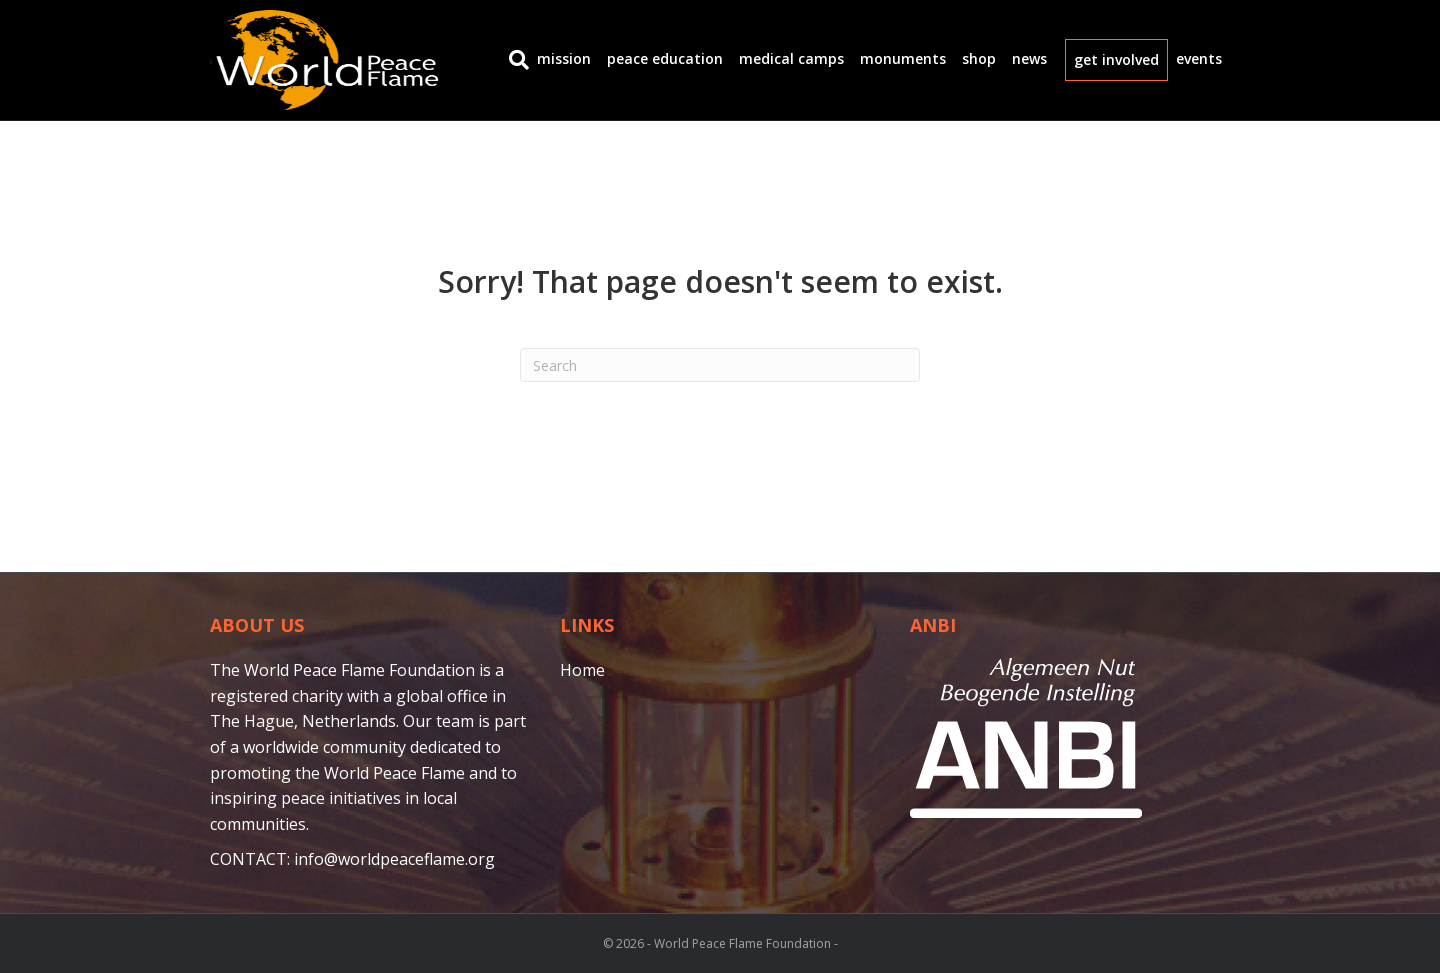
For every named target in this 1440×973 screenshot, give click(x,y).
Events (1199, 58)
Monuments (903, 58)
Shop (979, 58)
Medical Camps (791, 58)
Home (582, 670)
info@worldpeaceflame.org (394, 859)
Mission (564, 58)
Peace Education (665, 58)
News (1029, 58)
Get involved (1116, 59)
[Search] (515, 60)
